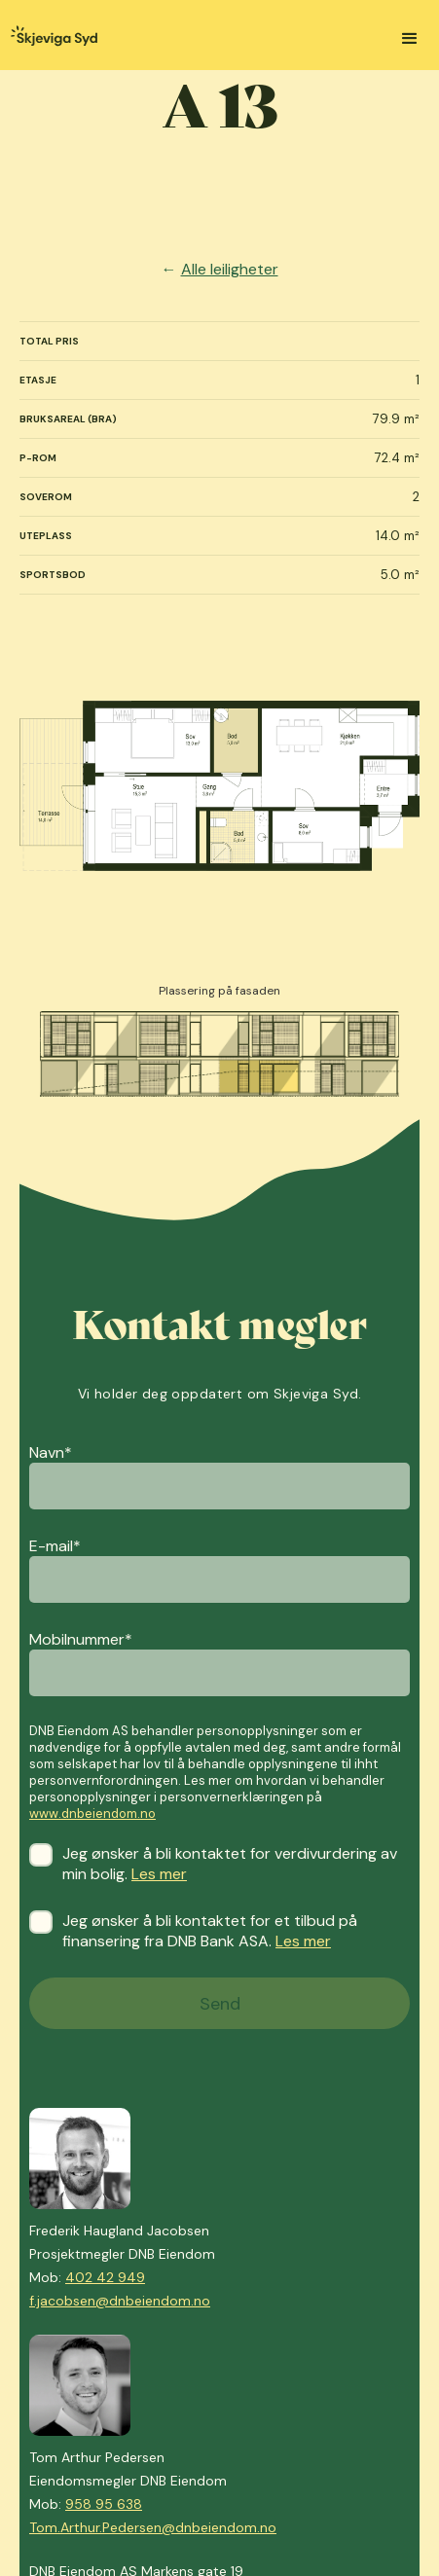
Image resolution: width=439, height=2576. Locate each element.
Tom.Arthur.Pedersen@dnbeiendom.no (152, 2527)
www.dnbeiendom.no (92, 1813)
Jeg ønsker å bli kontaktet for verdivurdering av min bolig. (219, 1863)
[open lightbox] (219, 786)
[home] (48, 38)
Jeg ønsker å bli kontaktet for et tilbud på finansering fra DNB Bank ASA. (219, 1930)
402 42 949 (105, 2277)
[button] (410, 39)
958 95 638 (103, 2504)
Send (220, 2003)
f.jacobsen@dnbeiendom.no (119, 2300)
